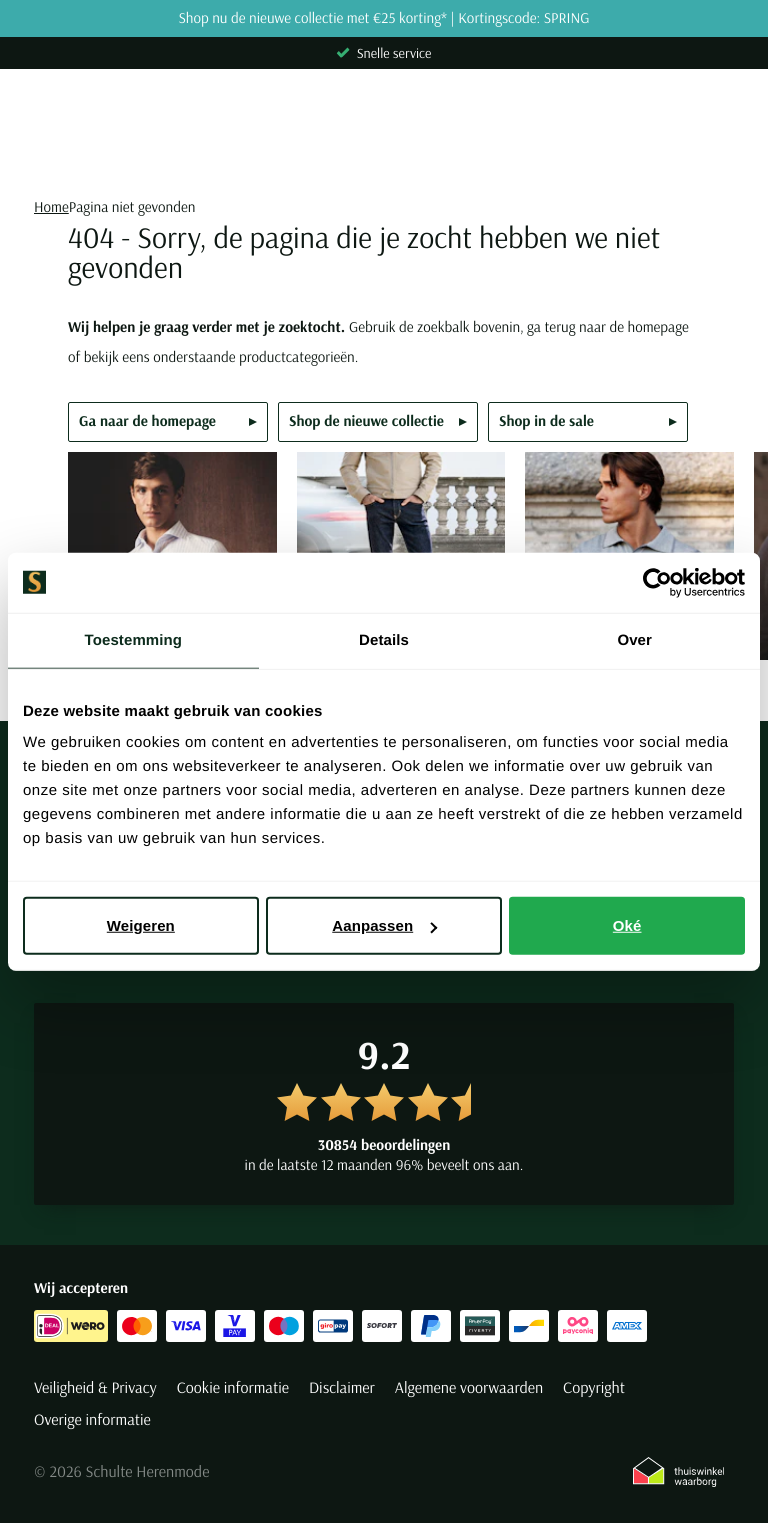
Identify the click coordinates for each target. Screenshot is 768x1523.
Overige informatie (92, 1420)
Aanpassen (384, 925)
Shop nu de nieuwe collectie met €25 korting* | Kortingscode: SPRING (383, 18)
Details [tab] (384, 639)
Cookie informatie (233, 1388)
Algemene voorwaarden (469, 1388)
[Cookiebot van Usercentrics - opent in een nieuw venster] (657, 582)
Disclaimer (342, 1388)
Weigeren (141, 925)
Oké (627, 925)
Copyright (594, 1388)
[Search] (384, 157)
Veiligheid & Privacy (95, 1388)
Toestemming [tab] (134, 639)
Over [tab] (634, 639)
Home (51, 206)
